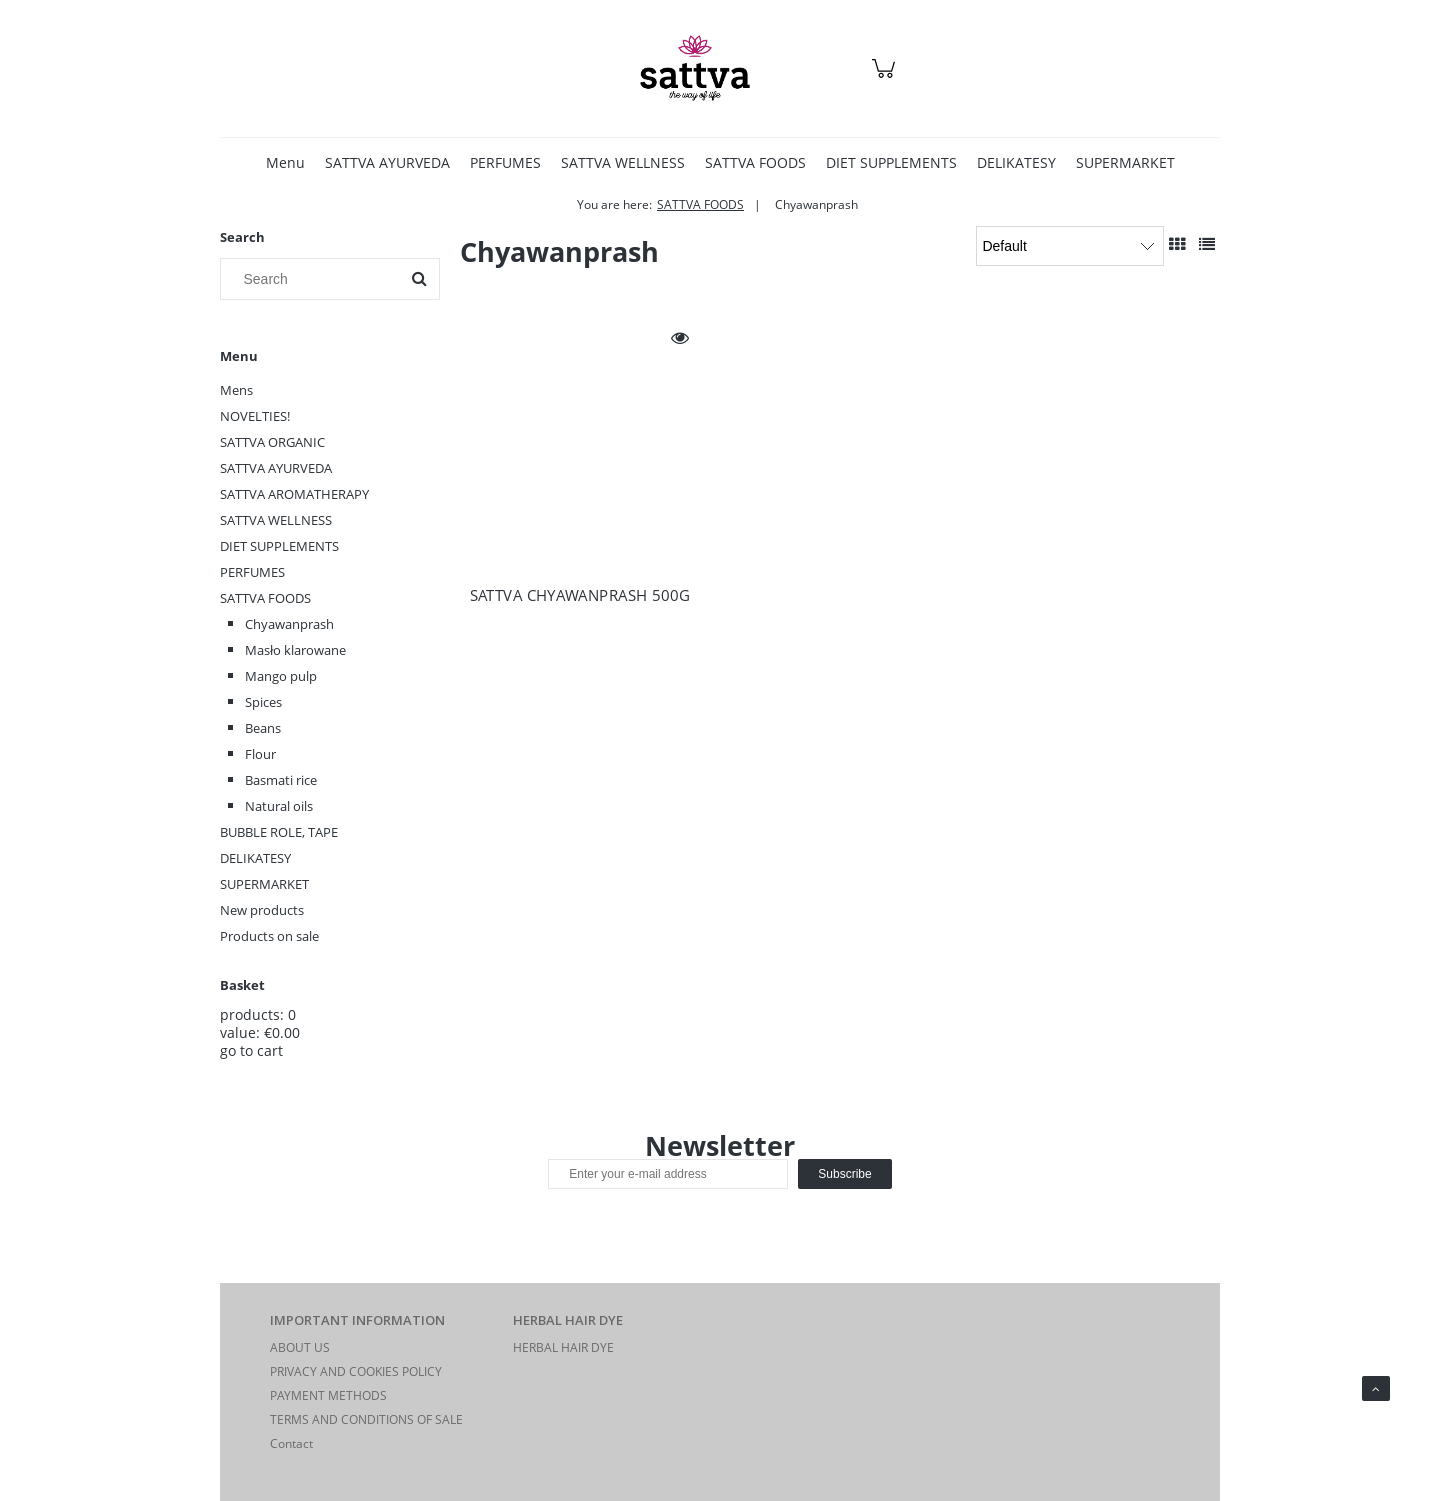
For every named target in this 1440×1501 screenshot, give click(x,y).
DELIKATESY (255, 858)
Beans (263, 728)
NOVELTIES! (255, 416)
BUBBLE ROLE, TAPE (279, 832)
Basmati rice (281, 780)
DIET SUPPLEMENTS (279, 546)
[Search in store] (314, 279)
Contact (291, 1443)
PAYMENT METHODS (328, 1395)
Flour (260, 754)
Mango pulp (281, 676)
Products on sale (269, 936)
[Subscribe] (844, 1174)
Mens (236, 390)
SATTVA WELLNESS (276, 520)
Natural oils (279, 806)
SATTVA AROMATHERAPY (294, 494)
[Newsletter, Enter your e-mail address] (668, 1174)
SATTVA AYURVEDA (276, 468)
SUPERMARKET (264, 884)
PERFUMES (252, 572)
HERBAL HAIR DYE (563, 1347)
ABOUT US (300, 1347)
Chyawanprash (289, 624)
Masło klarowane (295, 650)
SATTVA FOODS (265, 598)
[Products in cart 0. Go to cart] (886, 78)
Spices (263, 702)
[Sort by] (1070, 246)
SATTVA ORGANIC (272, 442)
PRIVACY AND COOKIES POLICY (356, 1371)
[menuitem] (285, 162)
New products (262, 910)
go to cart (251, 1050)
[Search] (419, 279)
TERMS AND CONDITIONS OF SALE (366, 1419)
